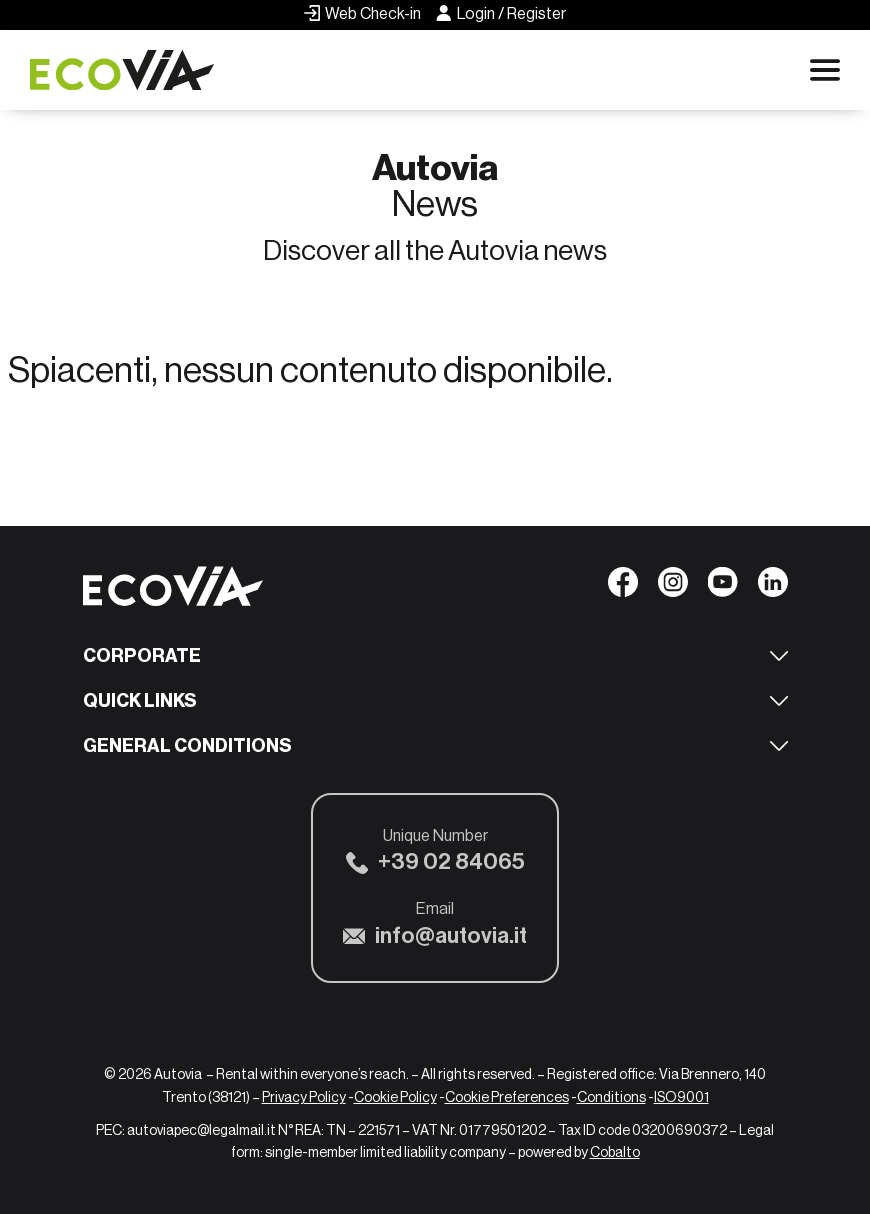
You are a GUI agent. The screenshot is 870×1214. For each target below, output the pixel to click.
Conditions (611, 1097)
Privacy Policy (304, 1097)
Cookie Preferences (507, 1097)
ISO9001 (681, 1097)
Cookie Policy (395, 1097)
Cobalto (615, 1152)
